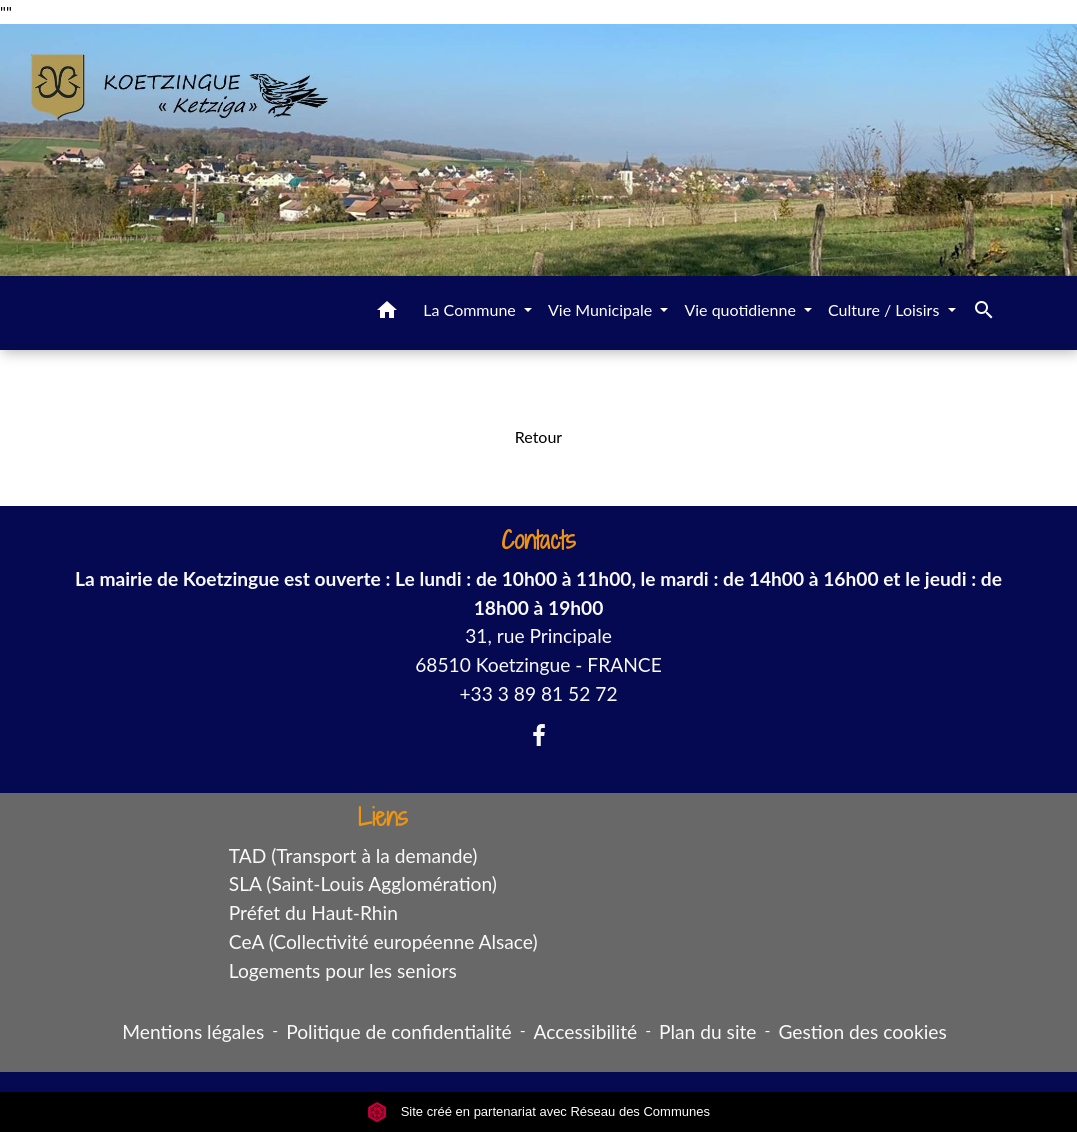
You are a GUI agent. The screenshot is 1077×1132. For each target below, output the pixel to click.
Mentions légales (193, 1031)
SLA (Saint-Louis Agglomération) (363, 883)
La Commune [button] (471, 309)
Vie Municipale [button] (602, 309)
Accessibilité (586, 1031)
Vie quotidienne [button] (742, 309)
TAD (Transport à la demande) (353, 855)
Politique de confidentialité (398, 1031)
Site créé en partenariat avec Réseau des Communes (538, 1111)
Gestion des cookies (862, 1031)
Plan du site (707, 1031)
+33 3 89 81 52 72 (538, 693)
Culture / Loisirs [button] (885, 309)
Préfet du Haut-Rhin (313, 912)
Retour (538, 436)
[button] (387, 313)
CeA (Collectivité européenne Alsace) (383, 941)
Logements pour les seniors (343, 970)
